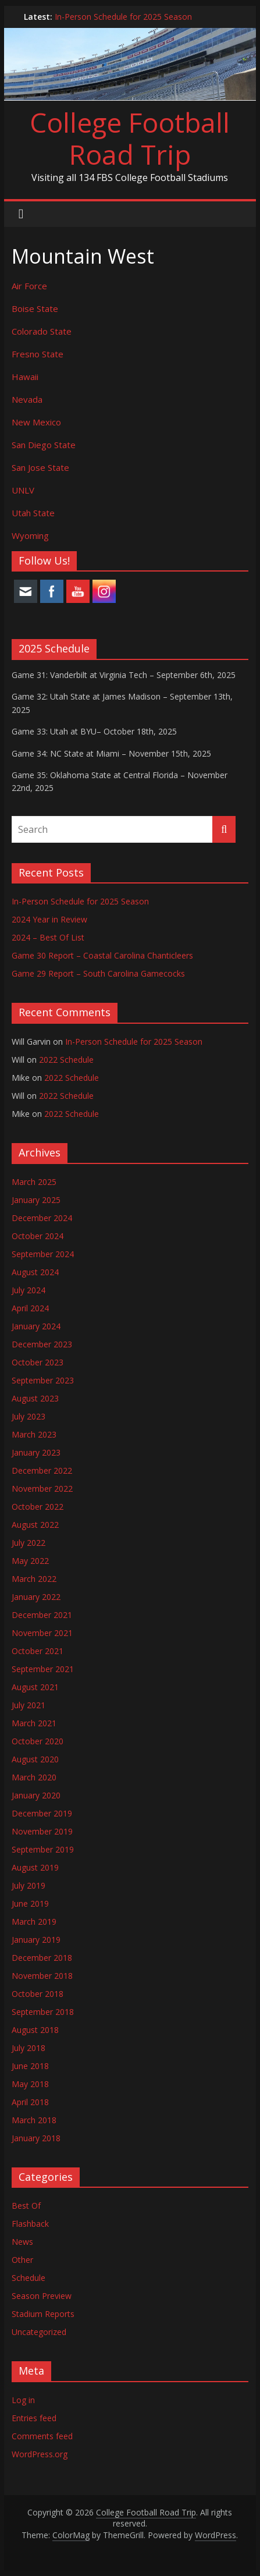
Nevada (27, 399)
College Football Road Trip (130, 138)
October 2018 (37, 1993)
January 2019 (36, 1939)
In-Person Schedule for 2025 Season (123, 16)
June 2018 (30, 2065)
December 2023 (42, 1344)
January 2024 (36, 1326)
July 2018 (28, 2047)
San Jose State (40, 467)
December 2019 (42, 1813)
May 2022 (30, 1560)
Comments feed (42, 2436)
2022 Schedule (66, 1059)
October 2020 (37, 1741)
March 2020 (34, 1777)
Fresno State (37, 354)
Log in (23, 2399)
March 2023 (34, 1434)
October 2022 (37, 1506)
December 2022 (42, 1470)
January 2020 (36, 1795)
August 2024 (35, 1272)
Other (22, 2259)
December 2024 (42, 1217)
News (22, 2241)
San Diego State (44, 444)
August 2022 (35, 1524)
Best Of (26, 2205)
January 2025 (36, 1199)
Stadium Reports (43, 2313)
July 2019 (28, 1885)
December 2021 (42, 1614)
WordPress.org (39, 2454)
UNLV (23, 490)
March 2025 (34, 1181)
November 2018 (42, 1975)
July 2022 (28, 1542)
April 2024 (30, 1308)
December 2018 (42, 1957)
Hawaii (25, 376)
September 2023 (43, 1380)
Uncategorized (39, 2331)
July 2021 (28, 1705)
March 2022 (34, 1578)
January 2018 (36, 2138)
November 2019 (42, 1831)
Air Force (29, 286)
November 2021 (42, 1632)
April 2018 (30, 2101)
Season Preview (42, 2295)
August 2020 (35, 1759)
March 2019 (34, 1921)
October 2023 (37, 1362)
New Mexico (36, 422)
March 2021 (34, 1723)
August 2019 (35, 1867)
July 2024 (28, 1290)
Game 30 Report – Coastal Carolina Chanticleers (102, 955)
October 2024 (37, 1235)
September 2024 (43, 1253)
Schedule (28, 2277)
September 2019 (43, 1849)
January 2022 (36, 1596)
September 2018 (43, 2011)
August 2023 (35, 1398)
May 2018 (30, 2083)
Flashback (30, 2223)
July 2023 (28, 1416)
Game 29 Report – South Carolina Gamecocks (98, 973)
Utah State (33, 513)
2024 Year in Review (49, 919)
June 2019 (30, 1903)
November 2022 (42, 1488)
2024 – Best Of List (48, 937)
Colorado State (42, 331)
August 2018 (35, 2029)
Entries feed (34, 2418)
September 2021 (43, 1668)
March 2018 (34, 2120)
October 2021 (37, 1650)
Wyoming (30, 535)
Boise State (35, 308)
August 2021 (35, 1687)
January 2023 (36, 1452)
